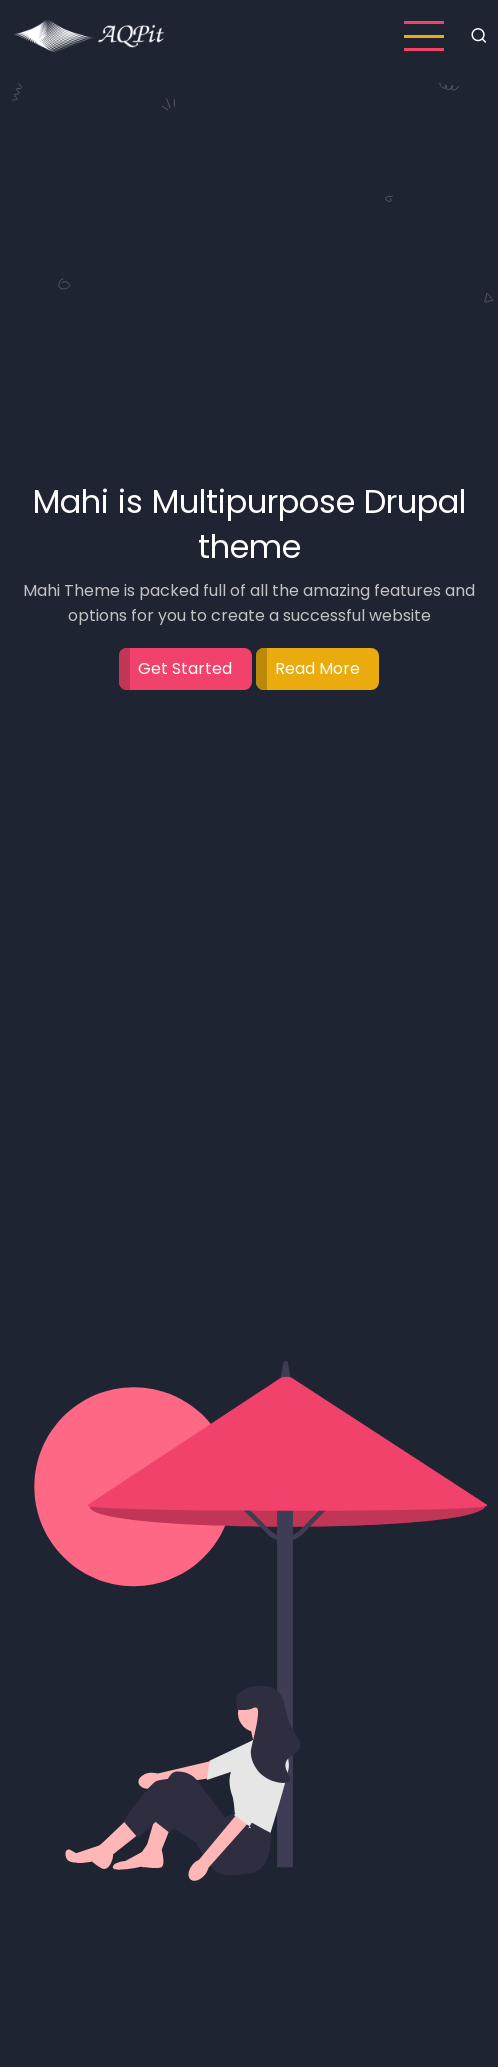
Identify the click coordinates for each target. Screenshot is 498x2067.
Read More (317, 668)
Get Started (185, 668)
